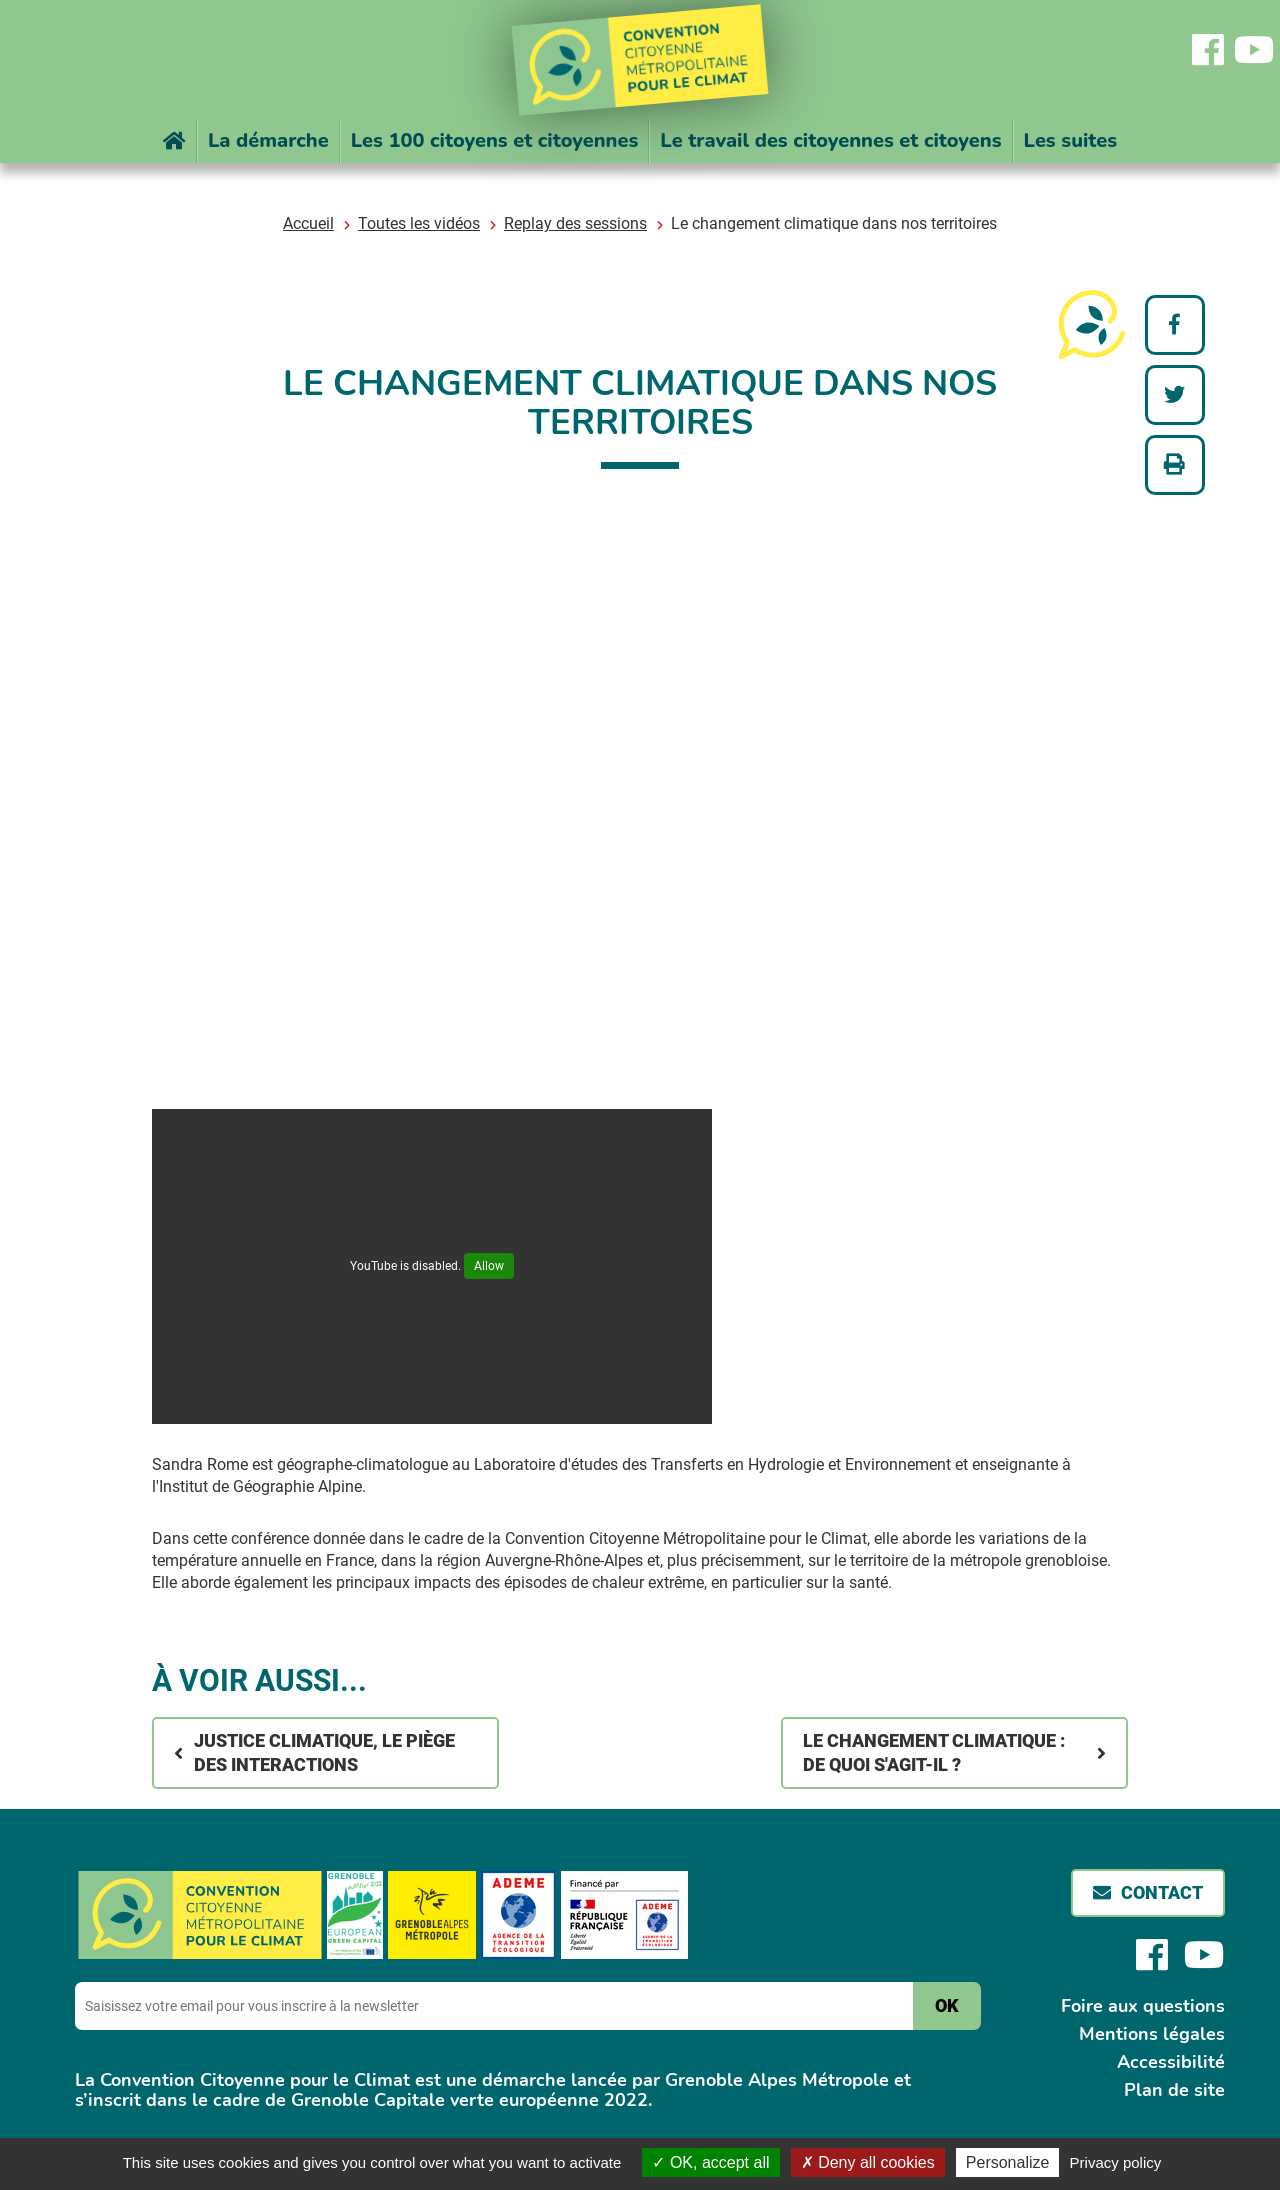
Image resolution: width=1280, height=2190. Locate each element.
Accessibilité (1171, 2062)
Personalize (1008, 2162)
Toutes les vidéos (419, 223)
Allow (489, 1266)
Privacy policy (1116, 2162)
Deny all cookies (868, 2162)
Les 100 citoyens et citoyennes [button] (495, 140)
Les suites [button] (1071, 140)
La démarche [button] (268, 140)
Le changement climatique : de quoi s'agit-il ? (940, 1752)
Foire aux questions (1143, 2006)
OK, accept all (710, 2162)
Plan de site (1174, 2090)
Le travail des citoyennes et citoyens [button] (830, 140)
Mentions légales (1152, 2034)
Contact (1162, 1892)
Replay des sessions (575, 223)
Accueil (308, 223)
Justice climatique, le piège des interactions (324, 1752)
